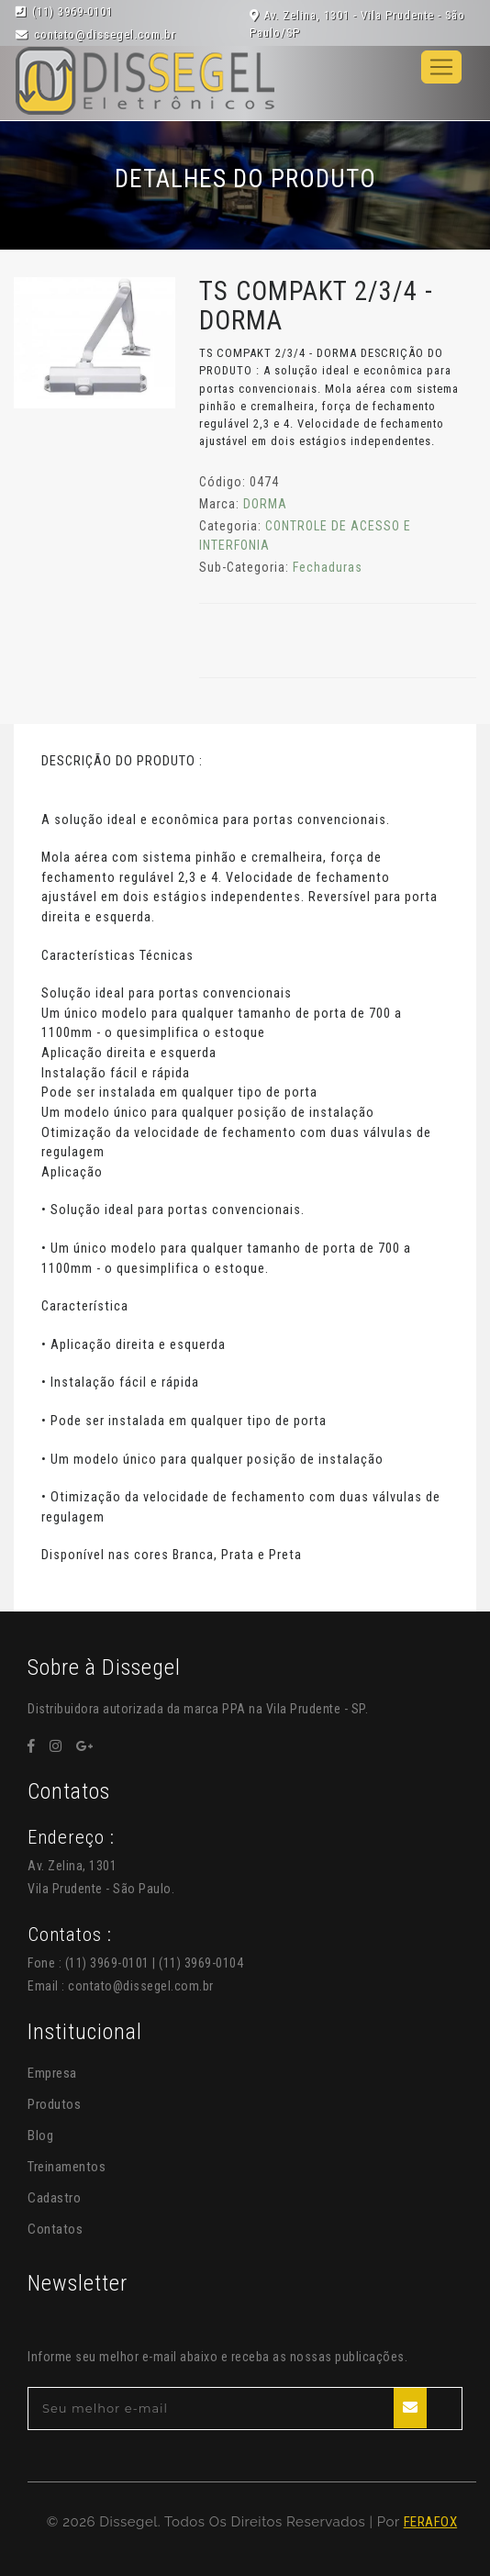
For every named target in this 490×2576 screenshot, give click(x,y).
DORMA (265, 503)
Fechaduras (327, 567)
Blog (40, 2135)
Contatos (55, 2229)
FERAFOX (431, 2522)
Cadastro (54, 2198)
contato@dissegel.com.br (141, 1986)
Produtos (54, 2104)
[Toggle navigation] (441, 67)
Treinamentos (67, 2166)
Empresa (52, 2073)
